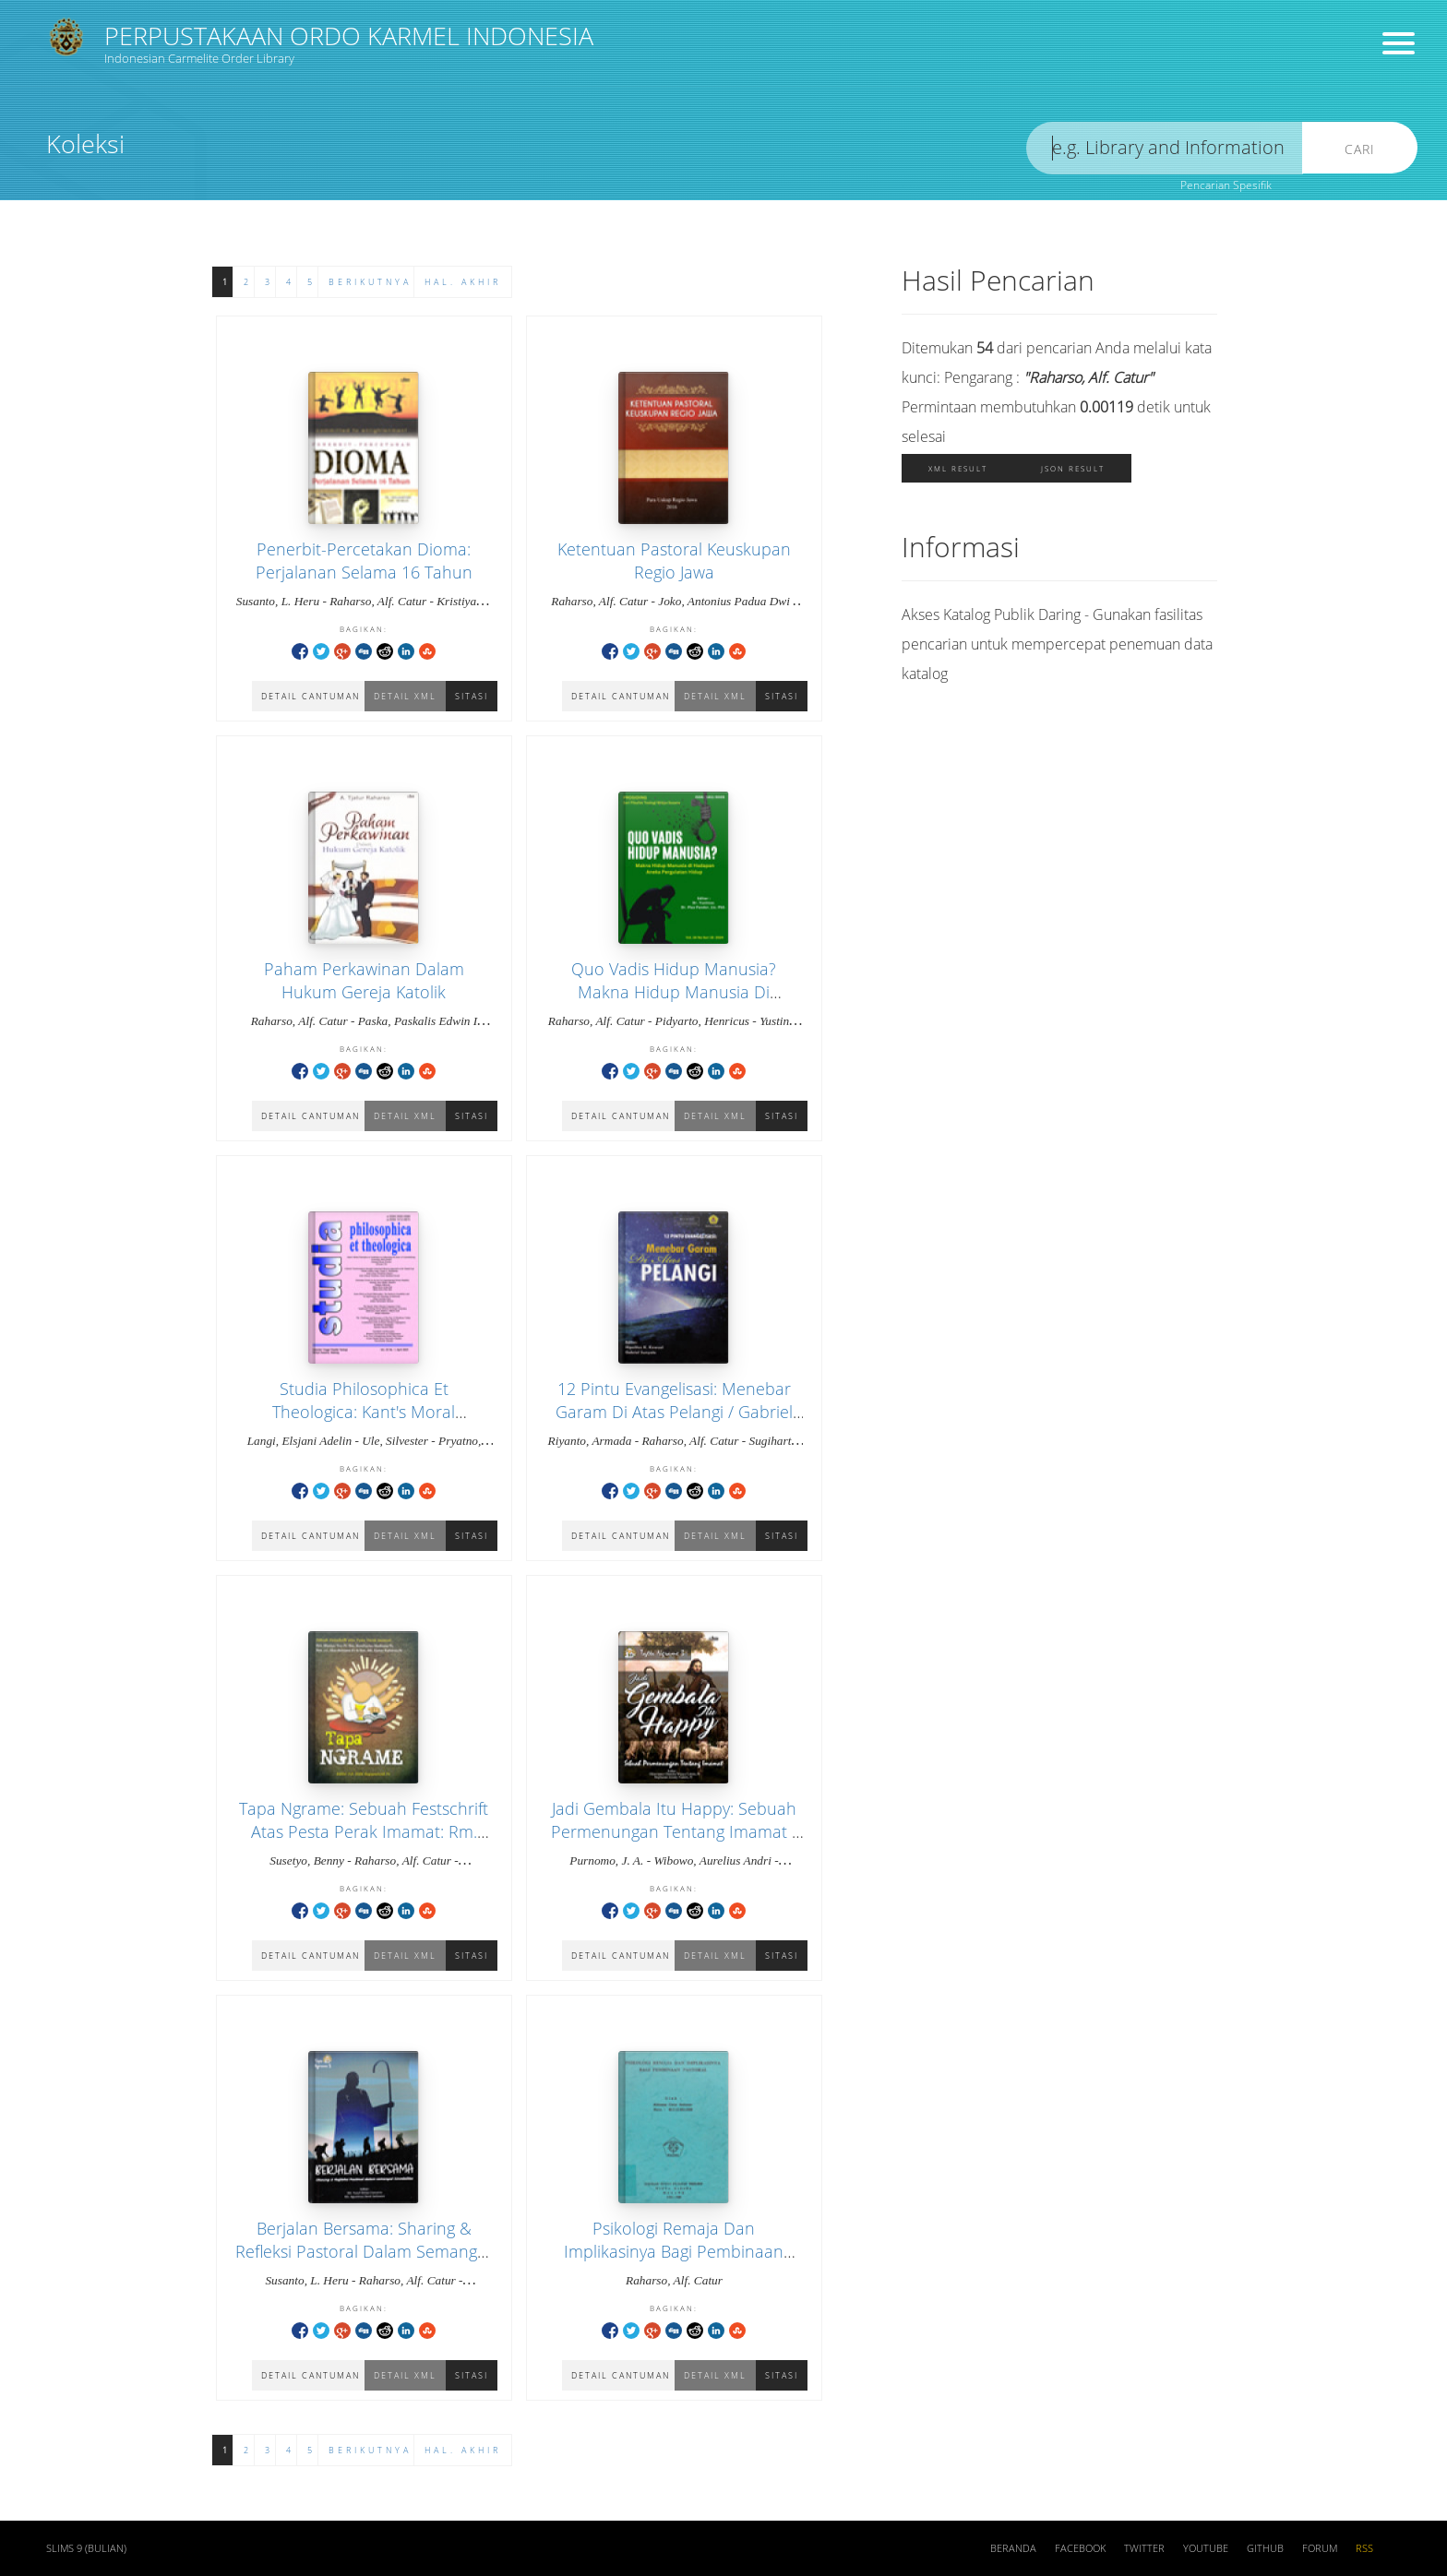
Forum (1319, 2548)
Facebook (1080, 2548)
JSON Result (1073, 468)
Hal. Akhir (463, 282)
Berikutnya (370, 282)
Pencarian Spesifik (1226, 185)
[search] (1164, 148)
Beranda (1013, 2548)
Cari (1360, 149)
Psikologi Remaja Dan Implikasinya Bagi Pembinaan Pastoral (673, 2251)
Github (1265, 2548)
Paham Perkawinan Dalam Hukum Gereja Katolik (364, 980)
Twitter (1144, 2548)
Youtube (1205, 2548)
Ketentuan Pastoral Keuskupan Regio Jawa (674, 560)
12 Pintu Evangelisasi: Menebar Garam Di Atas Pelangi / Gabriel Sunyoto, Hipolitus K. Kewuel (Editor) (674, 1423)
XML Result (957, 468)
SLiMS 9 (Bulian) (86, 2548)
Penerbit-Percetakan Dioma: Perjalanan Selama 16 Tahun (364, 560)
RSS (1364, 2548)
